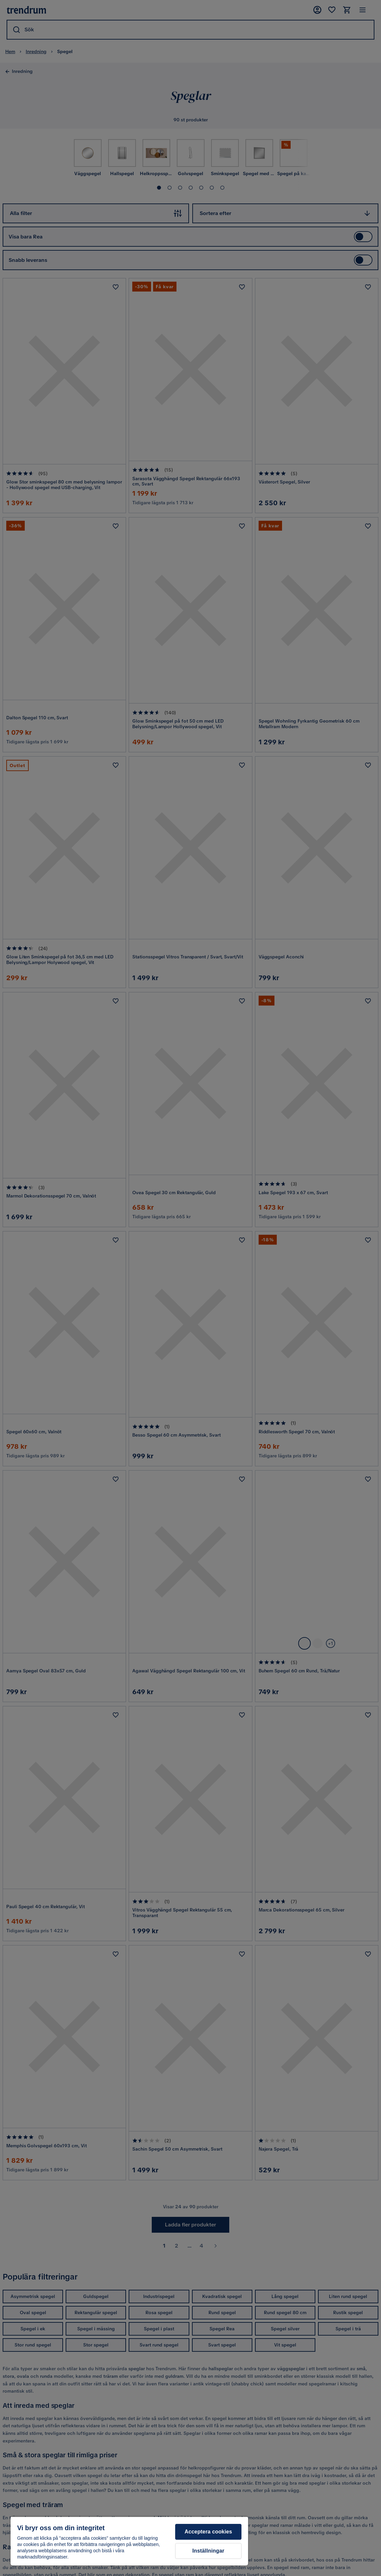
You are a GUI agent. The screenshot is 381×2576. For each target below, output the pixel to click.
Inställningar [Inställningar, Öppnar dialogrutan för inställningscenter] (208, 2551)
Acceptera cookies (208, 2531)
